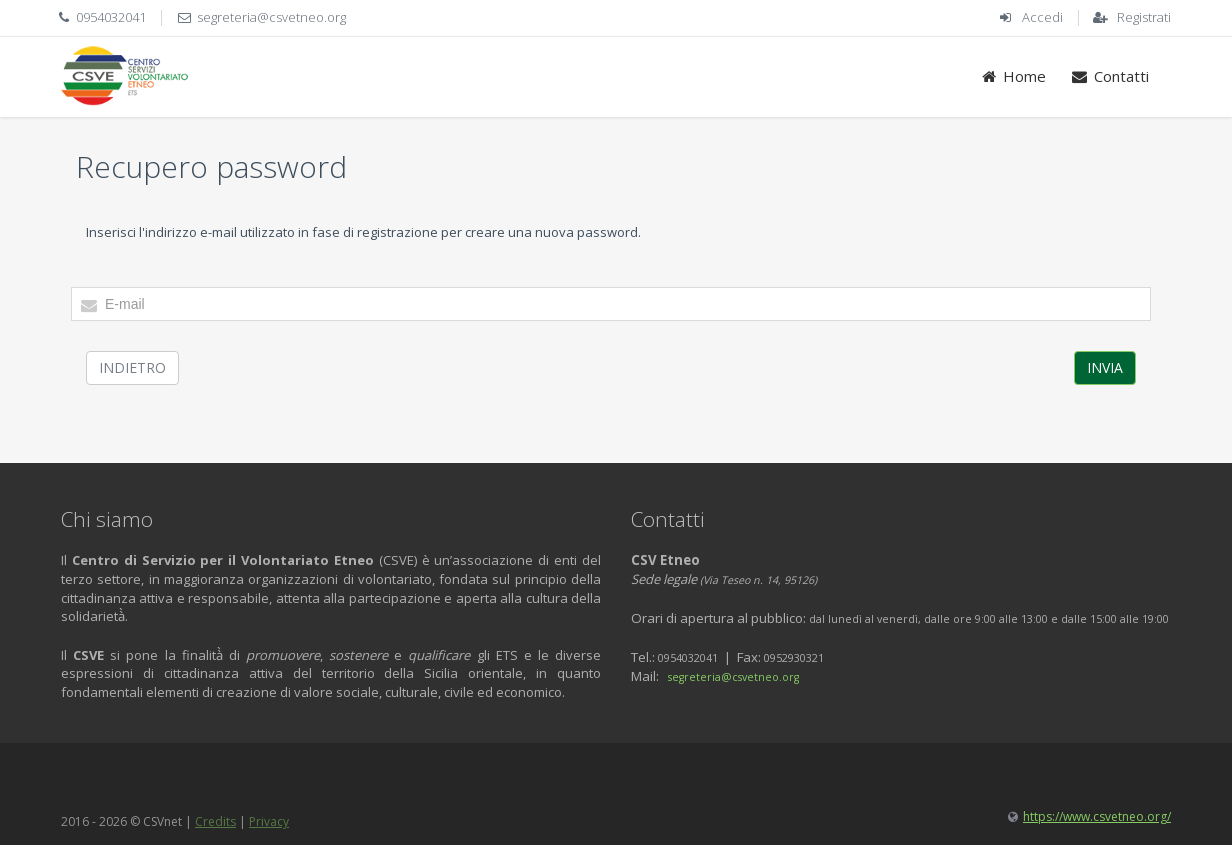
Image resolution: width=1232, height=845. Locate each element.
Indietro (132, 367)
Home (1013, 76)
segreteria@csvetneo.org (271, 17)
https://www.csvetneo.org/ (1097, 816)
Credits (215, 821)
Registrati (1144, 17)
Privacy (269, 821)
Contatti (1109, 76)
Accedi (1042, 17)
